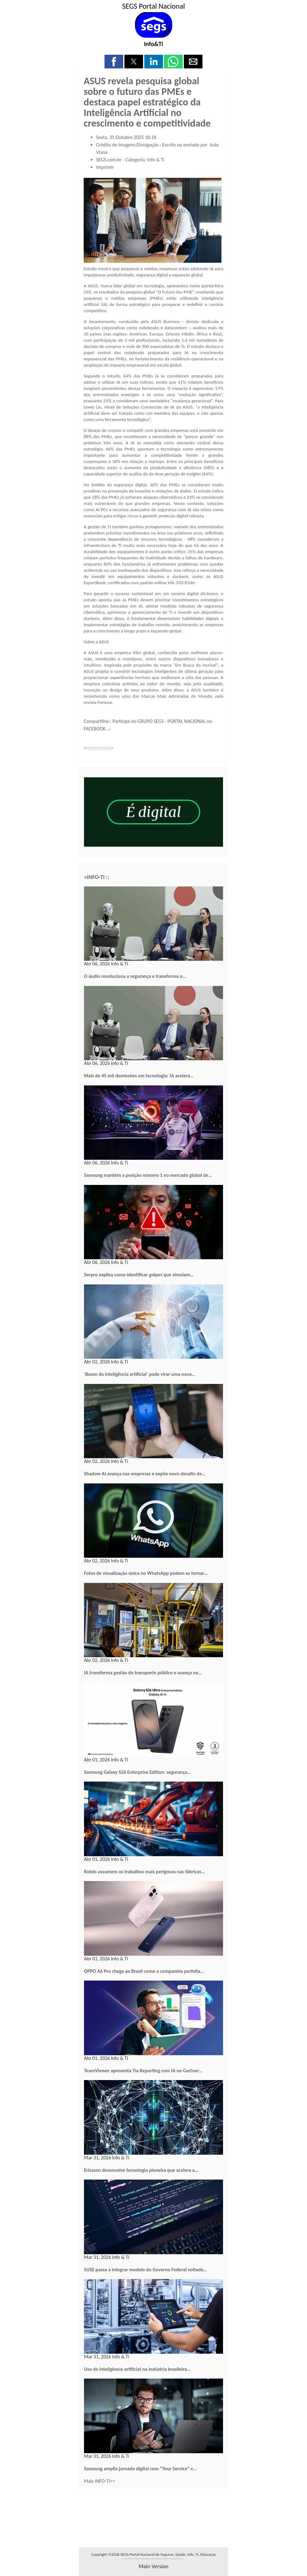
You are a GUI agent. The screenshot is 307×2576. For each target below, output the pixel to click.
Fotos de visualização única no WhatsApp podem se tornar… (146, 1573)
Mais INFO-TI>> (99, 2481)
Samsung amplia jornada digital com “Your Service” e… (140, 2469)
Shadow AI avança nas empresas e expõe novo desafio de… (144, 1474)
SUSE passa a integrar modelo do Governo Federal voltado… (145, 2270)
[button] (114, 61)
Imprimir (105, 167)
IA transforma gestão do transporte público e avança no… (143, 1673)
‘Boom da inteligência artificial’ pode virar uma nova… (139, 1374)
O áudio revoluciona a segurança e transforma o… (135, 976)
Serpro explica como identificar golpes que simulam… (138, 1275)
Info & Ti (155, 160)
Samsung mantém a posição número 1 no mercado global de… (148, 1175)
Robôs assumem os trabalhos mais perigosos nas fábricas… (144, 1872)
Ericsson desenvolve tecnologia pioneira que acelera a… (141, 2170)
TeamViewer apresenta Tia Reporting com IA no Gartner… (143, 2071)
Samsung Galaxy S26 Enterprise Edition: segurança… (137, 1772)
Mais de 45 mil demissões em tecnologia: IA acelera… (138, 1076)
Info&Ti (153, 44)
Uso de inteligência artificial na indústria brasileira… (137, 2369)
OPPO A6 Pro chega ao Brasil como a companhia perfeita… (144, 1971)
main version (153, 2566)
